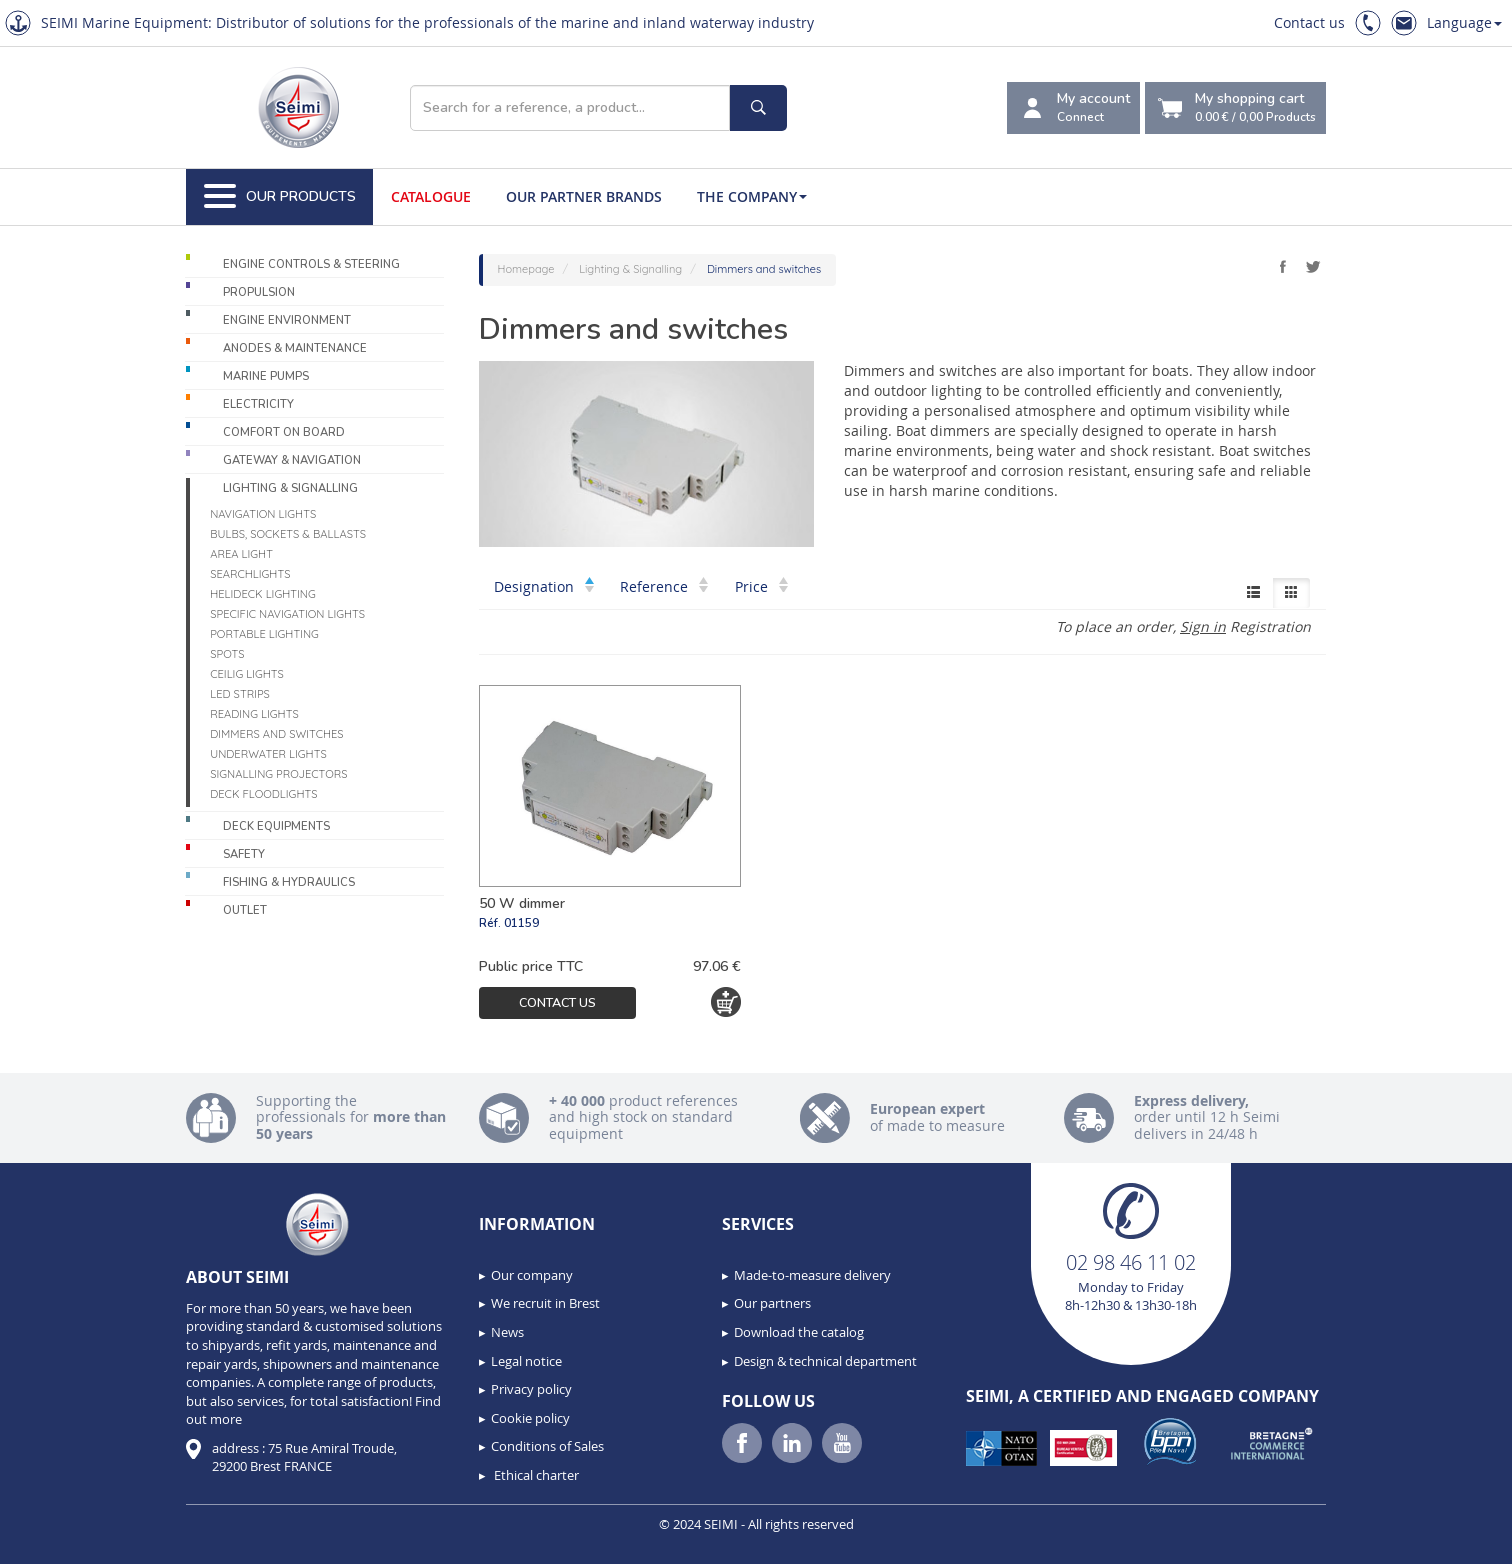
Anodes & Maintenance (295, 348)
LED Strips (240, 694)
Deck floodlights (263, 794)
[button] (60, 1542)
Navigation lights (263, 514)
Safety (244, 854)
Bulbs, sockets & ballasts (288, 534)
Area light (241, 554)
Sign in (1203, 626)
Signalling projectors (278, 774)
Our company (532, 1275)
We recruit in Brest (545, 1303)
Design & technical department (825, 1361)
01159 (521, 923)
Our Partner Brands (584, 196)
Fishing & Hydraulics (289, 882)
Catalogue (431, 196)
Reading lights (254, 714)
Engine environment (287, 320)
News (507, 1332)
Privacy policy (531, 1389)
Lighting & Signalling (290, 488)
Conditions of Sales (547, 1446)
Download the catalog (799, 1332)
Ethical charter (535, 1475)
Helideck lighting (263, 594)
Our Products (280, 197)
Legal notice (526, 1361)
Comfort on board (284, 432)
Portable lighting (264, 634)
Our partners (772, 1303)
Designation (544, 586)
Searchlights (250, 574)
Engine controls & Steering (311, 264)
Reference (664, 586)
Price (761, 586)
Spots (227, 654)
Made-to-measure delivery (812, 1275)
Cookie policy (530, 1418)
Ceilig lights (247, 674)
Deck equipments (276, 826)
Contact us (1309, 22)
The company (752, 196)
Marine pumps (266, 376)
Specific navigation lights (287, 614)
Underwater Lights (268, 754)
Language (1464, 22)
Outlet (245, 910)
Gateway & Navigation (292, 460)
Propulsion (259, 292)
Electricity (258, 404)
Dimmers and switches (276, 734)
